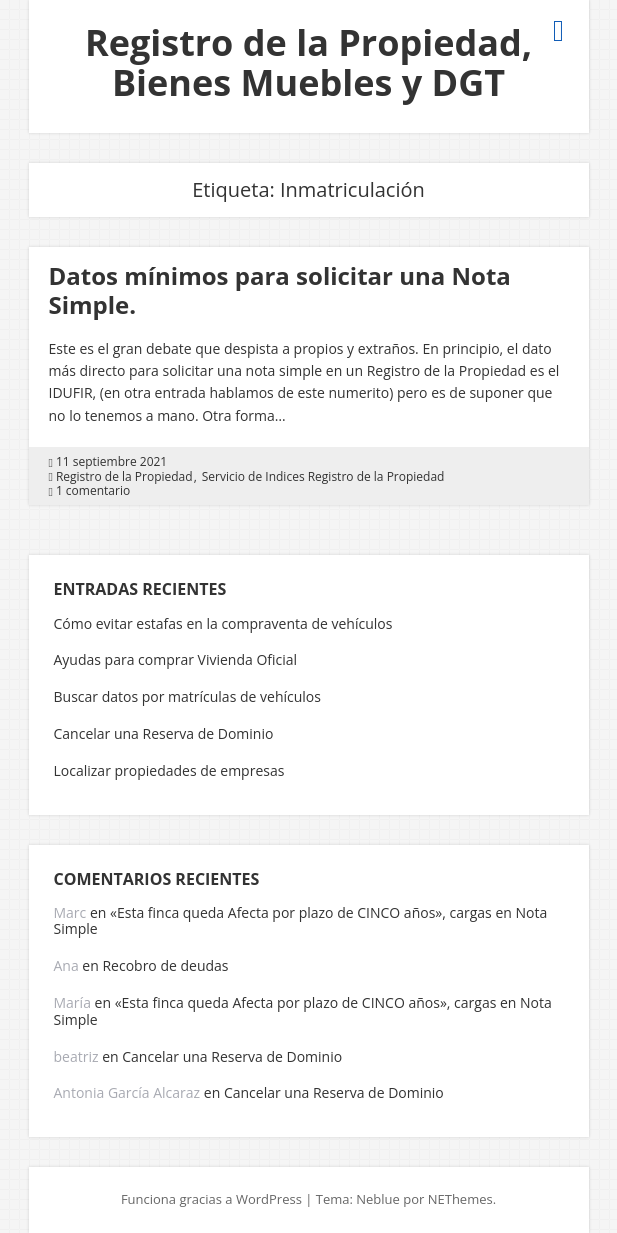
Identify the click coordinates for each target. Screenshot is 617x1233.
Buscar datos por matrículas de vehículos (187, 696)
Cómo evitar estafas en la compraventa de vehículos (223, 623)
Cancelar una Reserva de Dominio (164, 733)
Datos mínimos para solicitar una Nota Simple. (280, 290)
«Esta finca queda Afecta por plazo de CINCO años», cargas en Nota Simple (301, 921)
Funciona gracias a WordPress (211, 1199)
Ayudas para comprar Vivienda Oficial (176, 659)
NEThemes (460, 1199)
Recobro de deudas (165, 965)
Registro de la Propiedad (124, 477)
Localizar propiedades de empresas (169, 770)
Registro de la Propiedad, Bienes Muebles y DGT (308, 62)
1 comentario (93, 491)
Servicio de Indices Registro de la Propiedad (323, 477)
